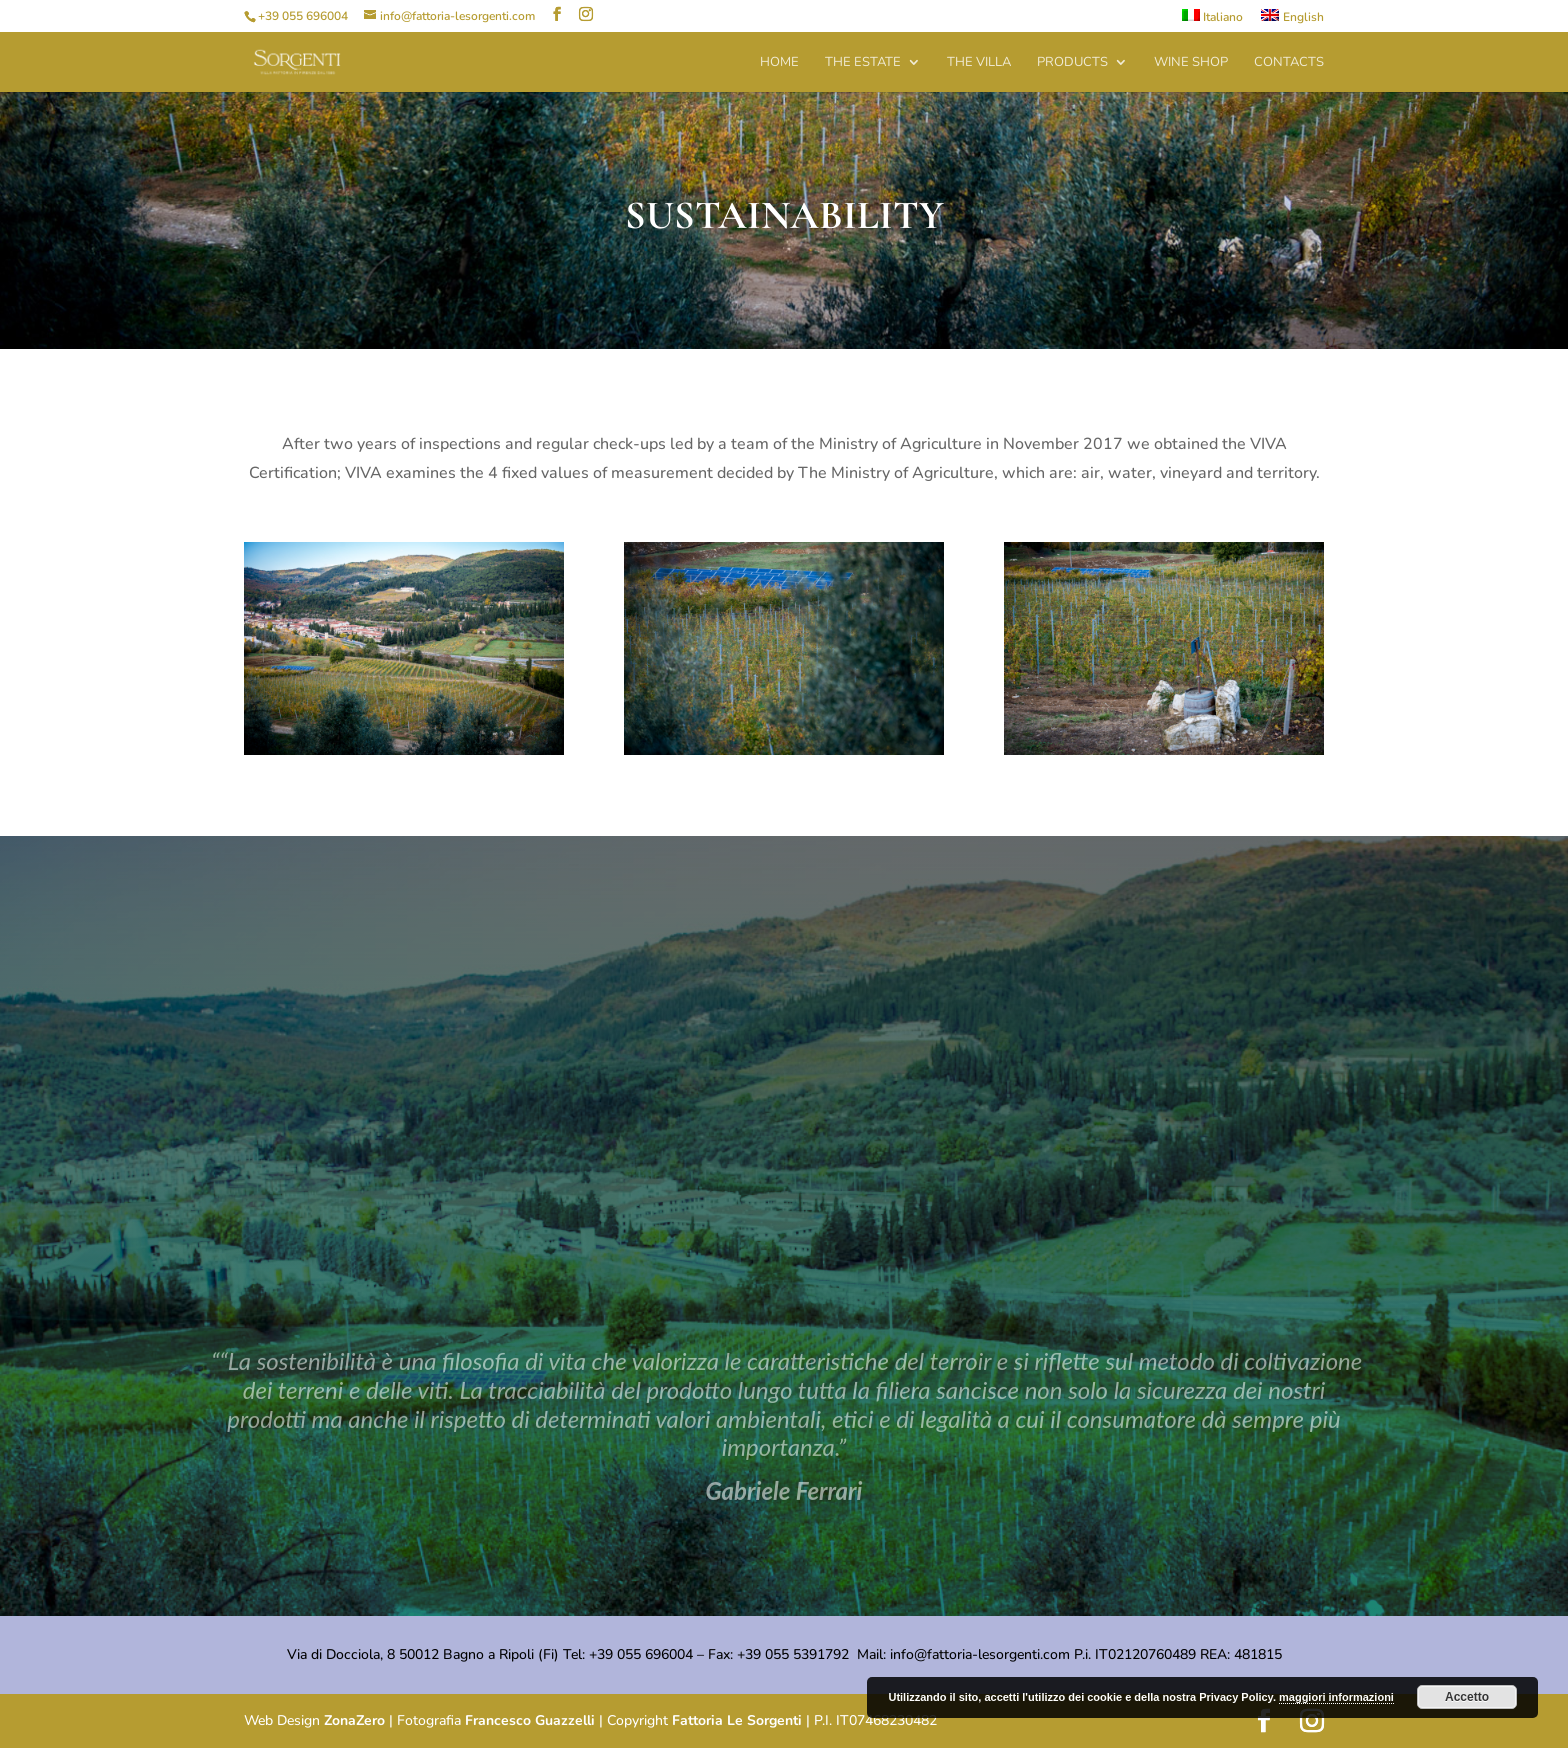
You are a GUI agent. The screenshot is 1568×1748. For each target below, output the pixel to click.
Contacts (1289, 63)
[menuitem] (1213, 20)
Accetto (1467, 1697)
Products (1072, 63)
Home (779, 63)
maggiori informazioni (1336, 1697)
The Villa (979, 63)
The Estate (863, 63)
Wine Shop (1191, 63)
